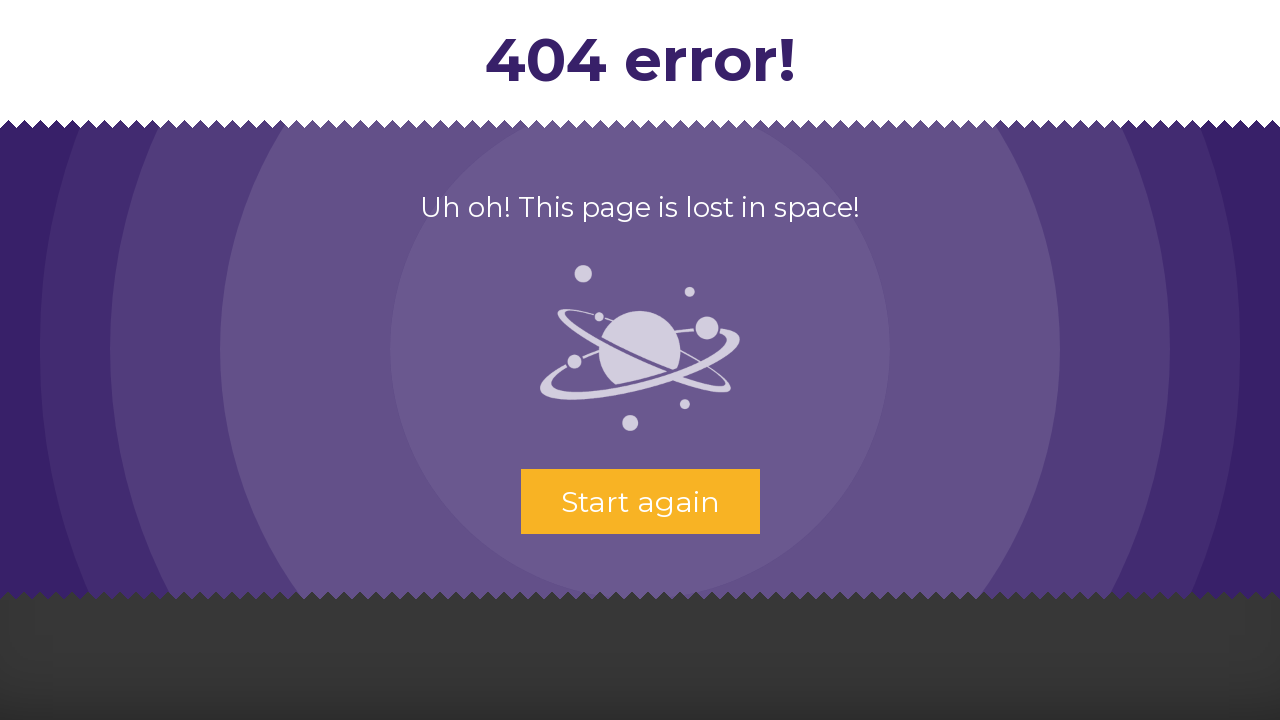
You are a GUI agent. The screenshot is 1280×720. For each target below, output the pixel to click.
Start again (640, 501)
